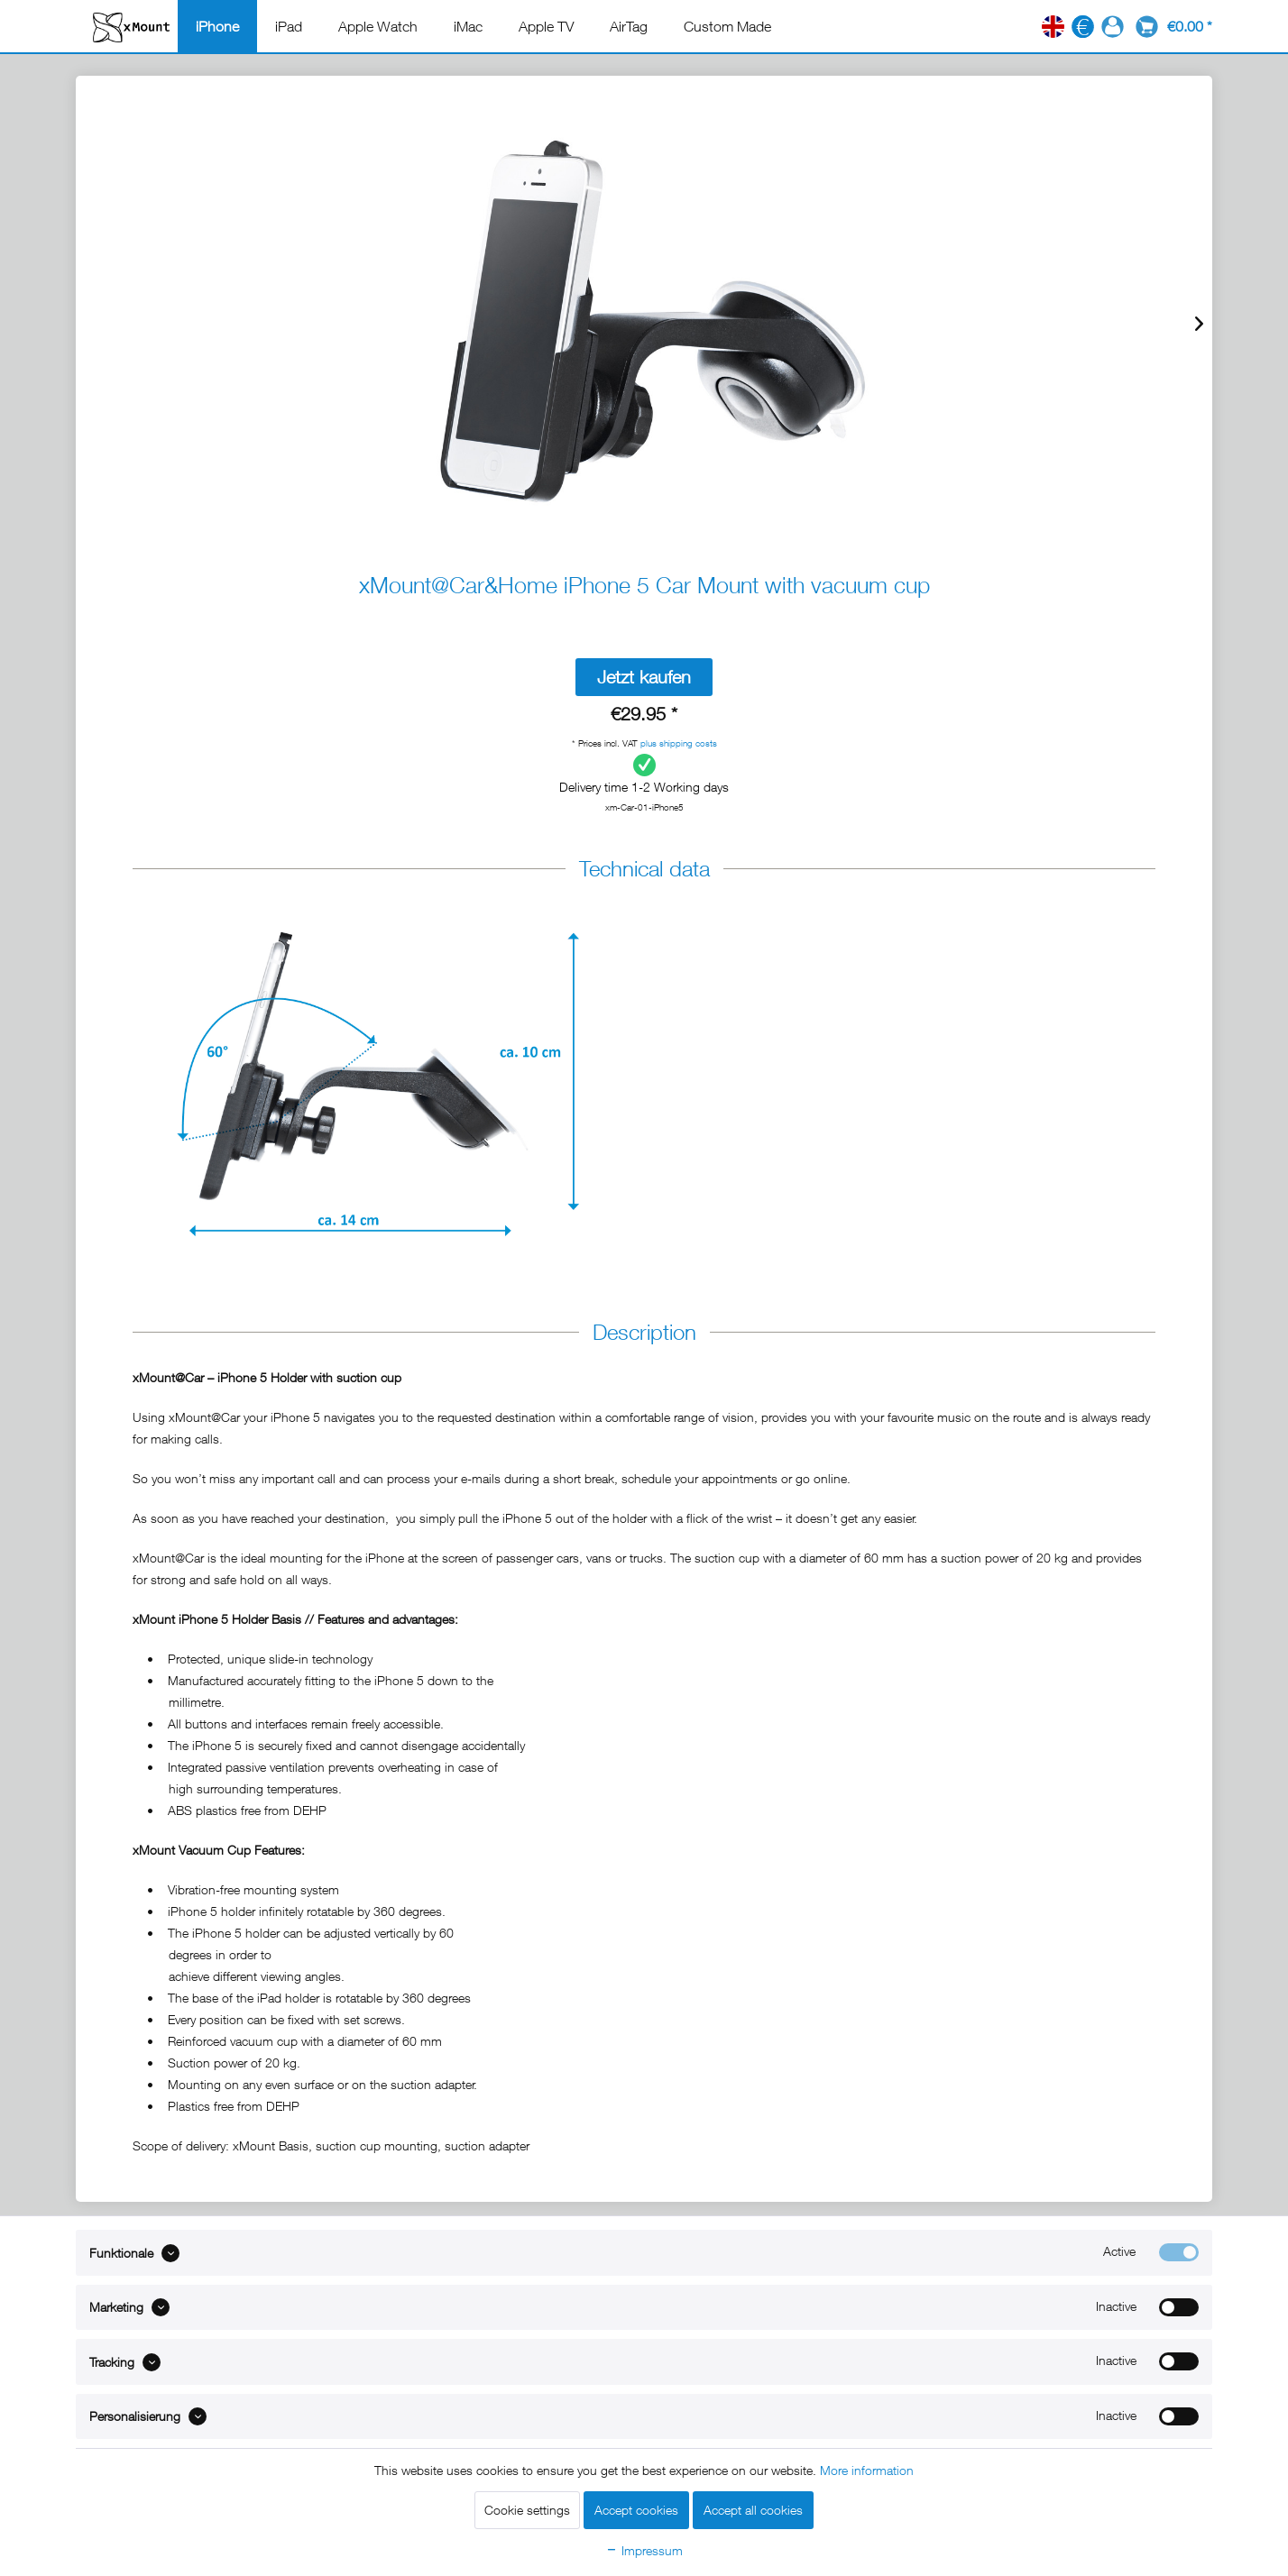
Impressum (644, 2550)
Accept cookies (636, 2509)
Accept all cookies (753, 2509)
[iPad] (288, 26)
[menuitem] (217, 26)
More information (867, 2470)
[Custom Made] (727, 26)
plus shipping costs (678, 743)
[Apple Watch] (378, 26)
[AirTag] (629, 26)
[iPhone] (217, 26)
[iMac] (468, 26)
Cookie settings (527, 2509)
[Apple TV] (546, 26)
